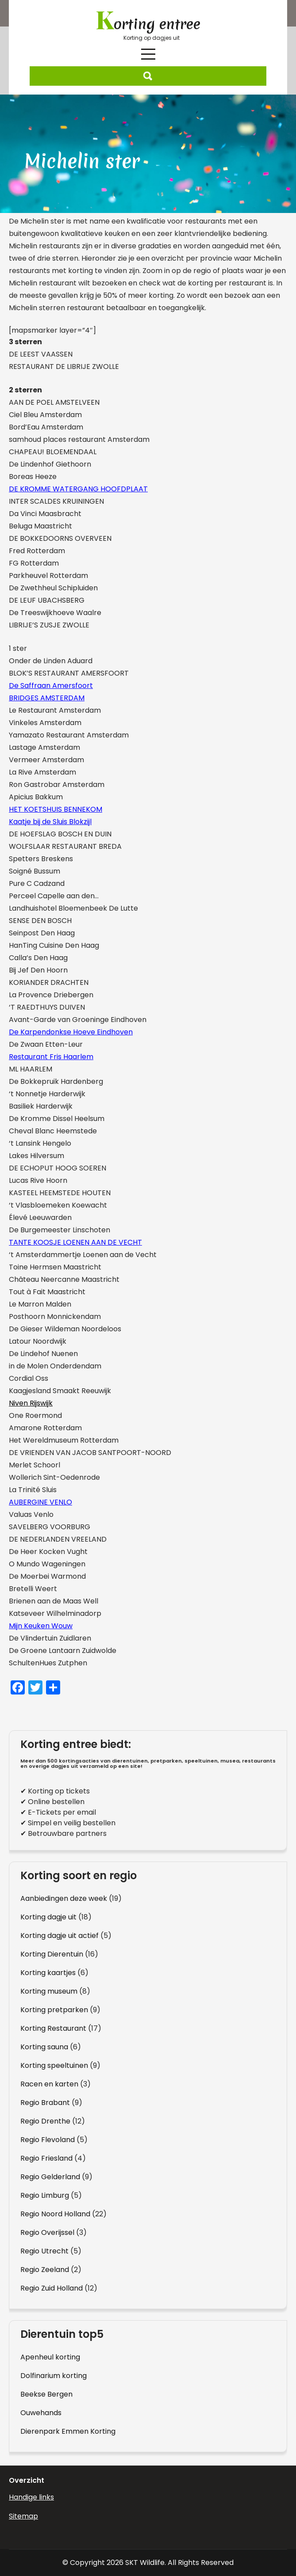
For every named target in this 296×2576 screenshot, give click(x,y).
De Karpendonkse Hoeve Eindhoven (71, 1032)
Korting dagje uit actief (59, 1935)
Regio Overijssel (47, 2232)
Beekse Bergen (46, 2394)
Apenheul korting (50, 2357)
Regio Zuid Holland (51, 2288)
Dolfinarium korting (53, 2376)
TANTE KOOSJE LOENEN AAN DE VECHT (75, 1242)
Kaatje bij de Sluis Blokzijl (50, 822)
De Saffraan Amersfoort (51, 685)
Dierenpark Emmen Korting (67, 2431)
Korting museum (48, 1991)
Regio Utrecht (44, 2251)
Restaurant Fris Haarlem (51, 1057)
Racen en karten (49, 2084)
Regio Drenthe (45, 2121)
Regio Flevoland (47, 2140)
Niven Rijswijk (31, 1403)
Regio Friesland (46, 2158)
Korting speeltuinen (54, 2065)
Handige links (31, 2497)
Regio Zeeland (44, 2269)
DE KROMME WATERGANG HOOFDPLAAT (78, 489)
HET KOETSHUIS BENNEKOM (55, 809)
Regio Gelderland (50, 2177)
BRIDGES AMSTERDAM (47, 698)
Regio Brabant (45, 2102)
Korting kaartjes (48, 1973)
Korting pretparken (54, 2010)
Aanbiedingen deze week (63, 1898)
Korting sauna (44, 2047)
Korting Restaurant (53, 2028)
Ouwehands (41, 2413)
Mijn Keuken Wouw (41, 1626)
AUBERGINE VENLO (40, 1502)
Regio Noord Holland (55, 2214)
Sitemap (23, 2516)
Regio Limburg (44, 2195)
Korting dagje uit (48, 1917)
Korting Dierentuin (51, 1954)
